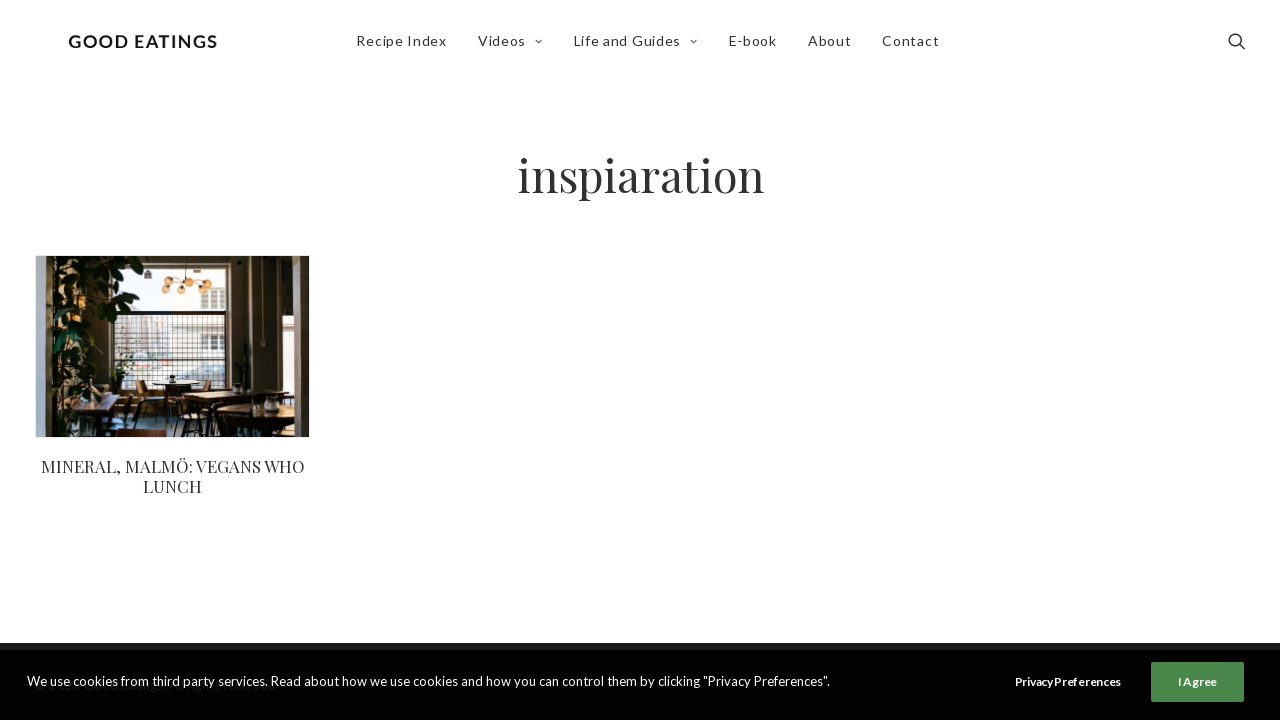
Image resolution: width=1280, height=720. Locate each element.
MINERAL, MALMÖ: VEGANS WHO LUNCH (173, 476)
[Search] (1237, 47)
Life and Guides (641, 46)
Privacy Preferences (1068, 681)
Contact (915, 46)
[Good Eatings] (147, 47)
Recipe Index (406, 46)
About (835, 46)
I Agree (1197, 681)
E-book (758, 46)
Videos (515, 46)
